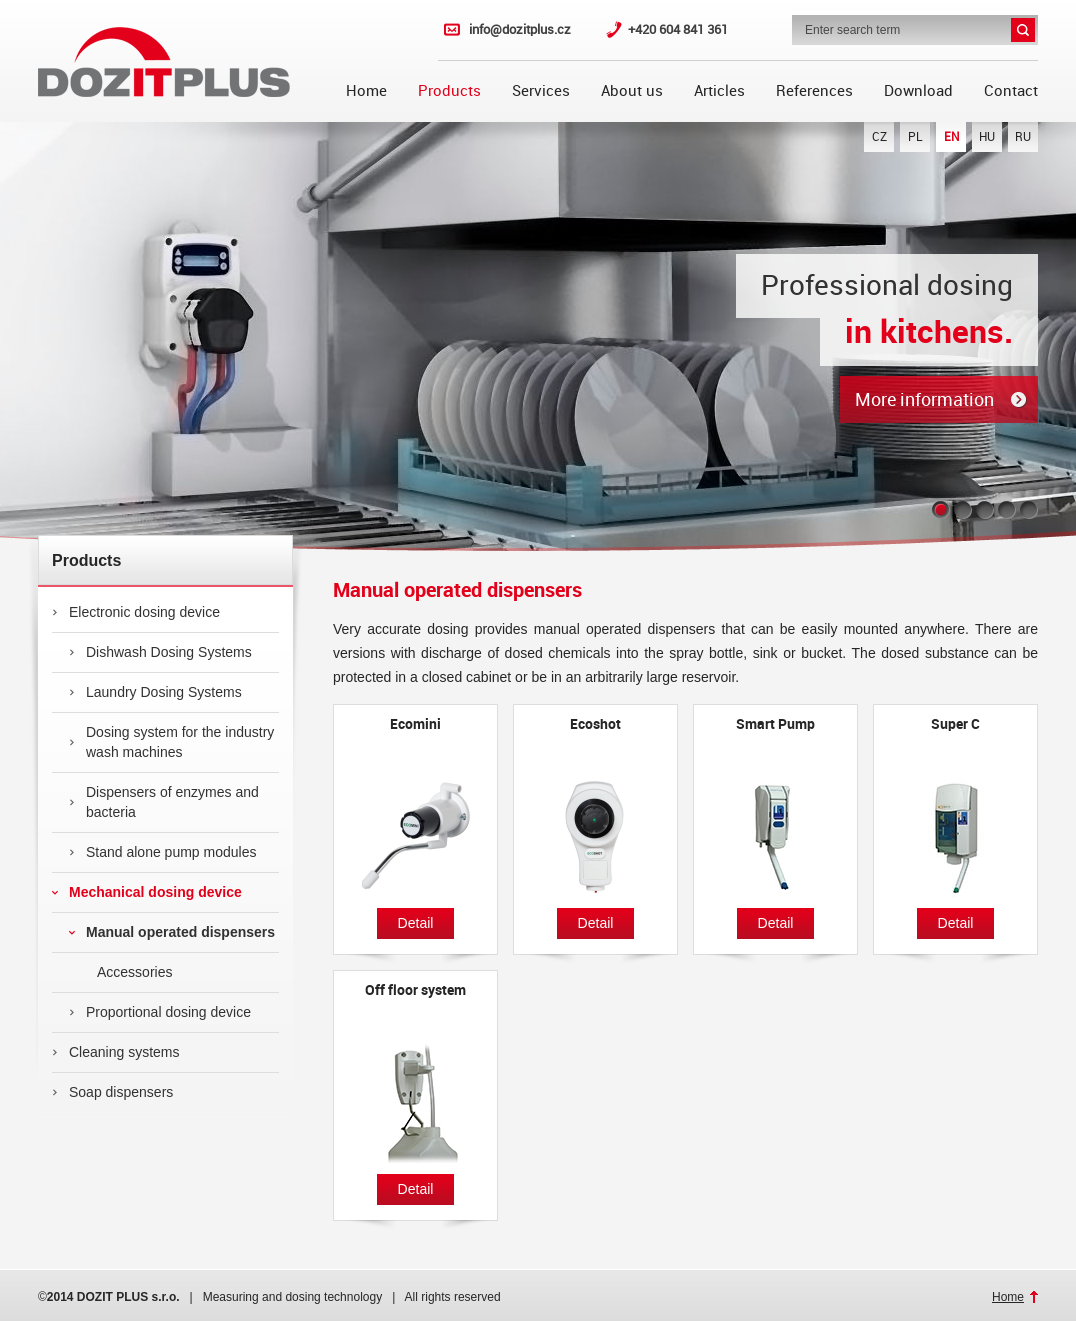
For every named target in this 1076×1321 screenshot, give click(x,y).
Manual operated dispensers (172, 932)
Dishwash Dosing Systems (160, 652)
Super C (955, 724)
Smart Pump (775, 724)
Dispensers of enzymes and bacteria (164, 802)
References (814, 91)
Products (449, 91)
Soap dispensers (112, 1092)
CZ (879, 137)
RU (1023, 137)
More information (924, 399)
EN (951, 137)
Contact (1011, 91)
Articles (719, 91)
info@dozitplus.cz (520, 29)
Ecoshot (595, 724)
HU (987, 137)
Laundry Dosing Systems (155, 692)
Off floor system (415, 990)
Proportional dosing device (160, 1012)
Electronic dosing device (136, 612)
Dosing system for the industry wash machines (171, 742)
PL (915, 137)
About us (632, 91)
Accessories (120, 972)
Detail (416, 923)
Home (366, 91)
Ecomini (415, 724)
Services (541, 91)
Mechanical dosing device (147, 892)
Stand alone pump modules (162, 852)
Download (918, 91)
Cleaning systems (116, 1052)
